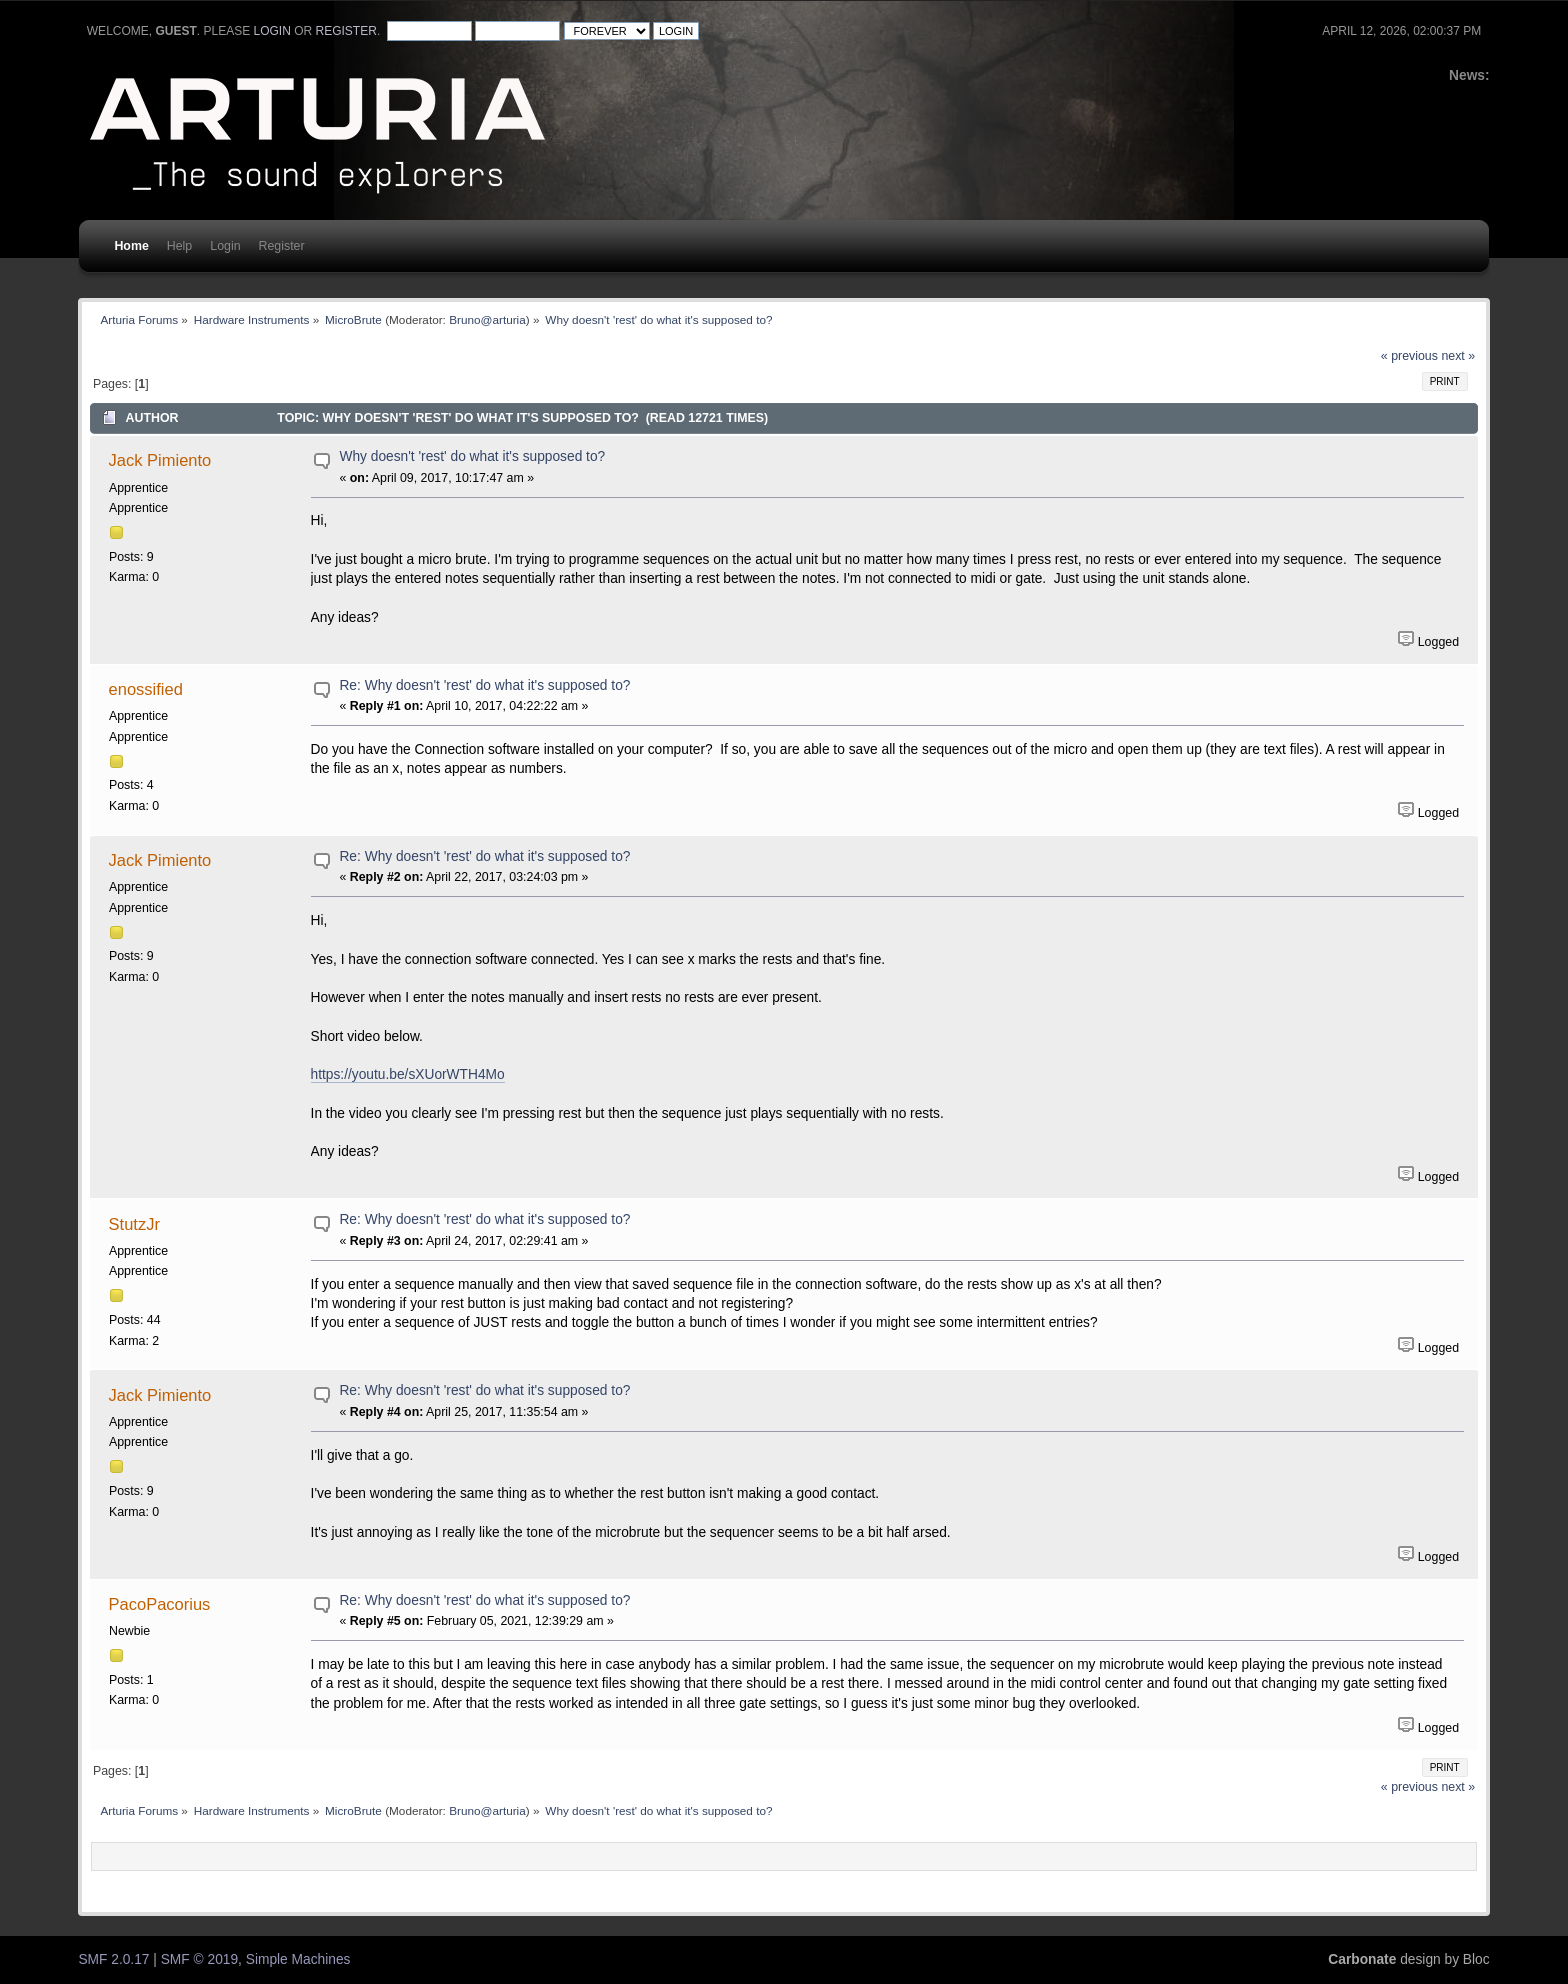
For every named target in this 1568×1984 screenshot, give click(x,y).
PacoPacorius (160, 1604)
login (272, 31)
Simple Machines (298, 1959)
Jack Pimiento (160, 460)
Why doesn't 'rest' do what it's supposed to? (472, 456)
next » (1458, 356)
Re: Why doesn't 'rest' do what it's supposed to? (484, 685)
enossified (146, 689)
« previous (1409, 356)
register (346, 31)
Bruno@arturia (487, 319)
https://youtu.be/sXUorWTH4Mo (408, 1074)
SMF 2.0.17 (113, 1959)
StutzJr (134, 1224)
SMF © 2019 (199, 1959)
